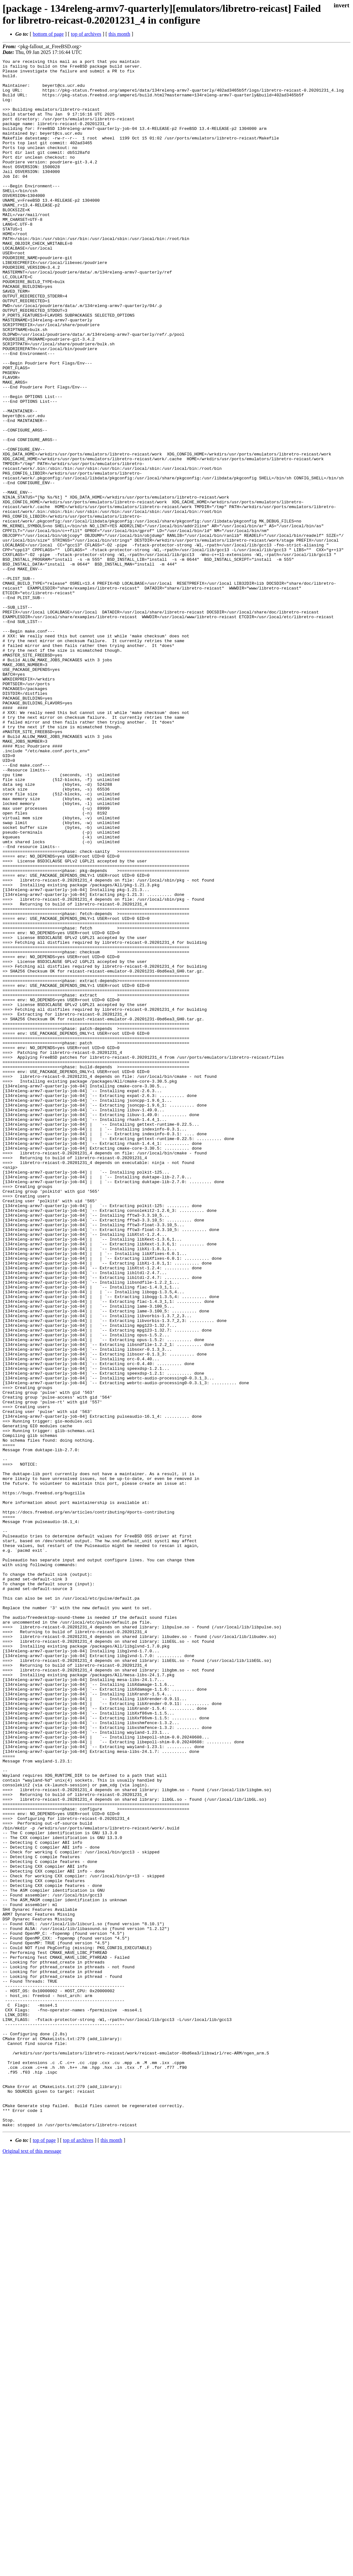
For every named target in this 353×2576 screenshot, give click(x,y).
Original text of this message (32, 2564)
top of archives (86, 34)
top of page (44, 2554)
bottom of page (48, 34)
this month (119, 34)
